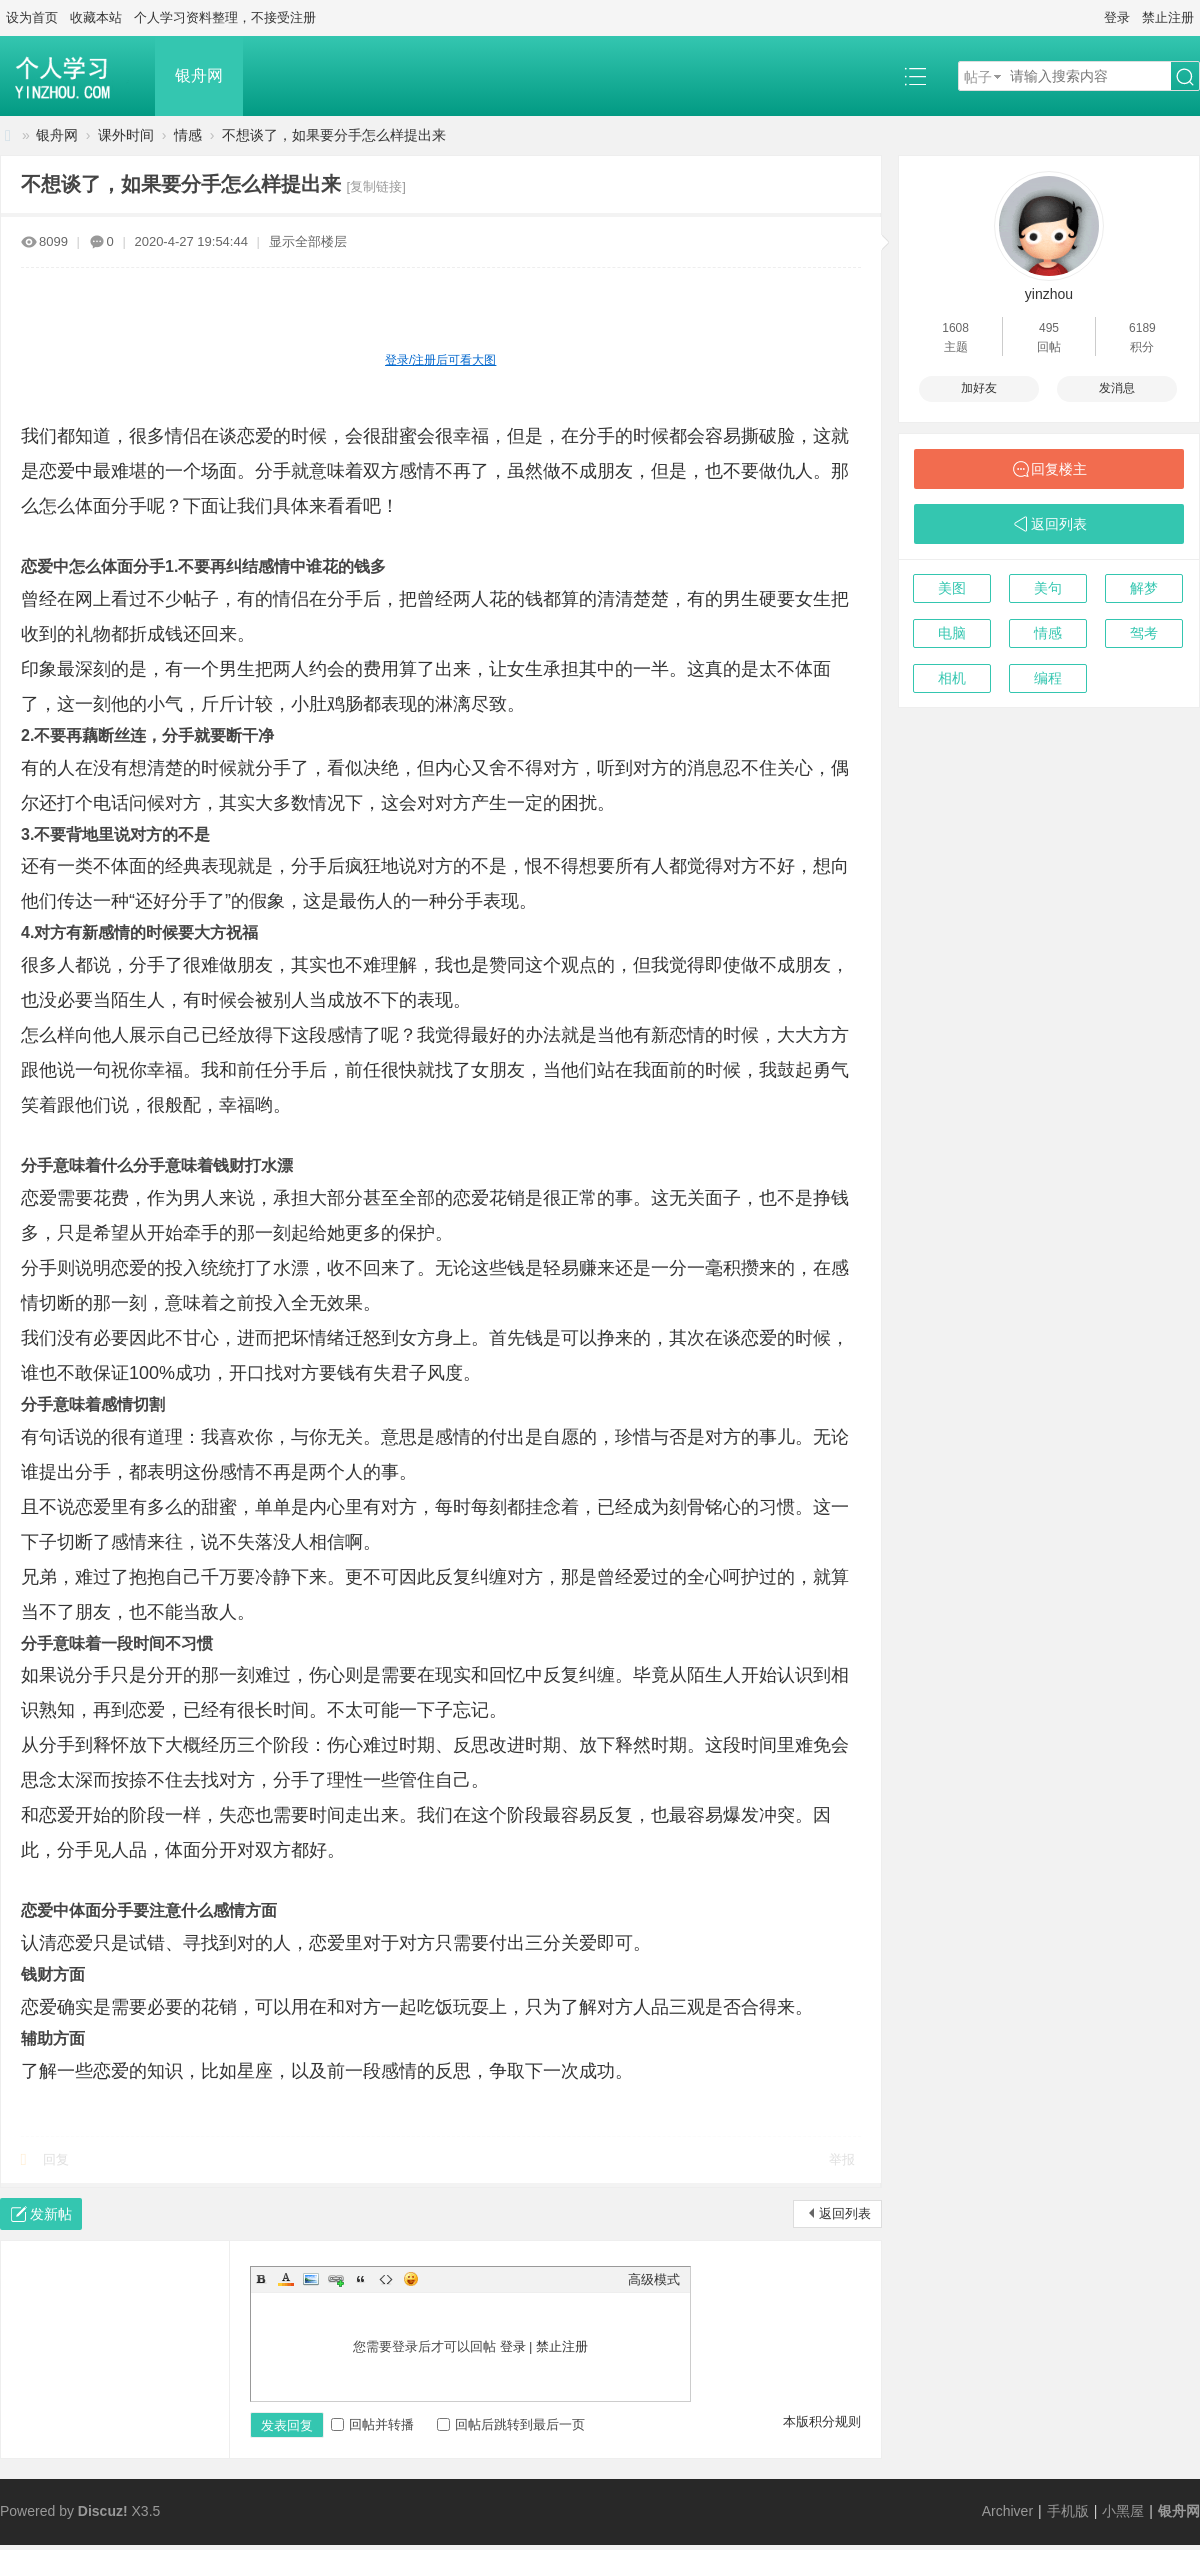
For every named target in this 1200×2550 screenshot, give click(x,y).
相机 (952, 678)
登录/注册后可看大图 (440, 360)
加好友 (979, 388)
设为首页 (32, 17)
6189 (1142, 328)
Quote (361, 2279)
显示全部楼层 (308, 241)
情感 (188, 135)
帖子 (978, 77)
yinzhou (1049, 294)
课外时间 (126, 135)
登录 (1117, 17)
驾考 (1144, 633)
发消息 (1117, 388)
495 (1049, 328)
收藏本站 (96, 17)
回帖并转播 (372, 2424)
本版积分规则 (822, 2421)
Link (336, 2279)
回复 (56, 2159)
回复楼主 (1059, 469)
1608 (955, 328)
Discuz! (103, 2511)
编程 (1048, 678)
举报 (842, 2159)
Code (386, 2279)
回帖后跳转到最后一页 (511, 2424)
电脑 (952, 633)
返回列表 (845, 2213)
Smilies (411, 2279)
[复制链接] (376, 186)
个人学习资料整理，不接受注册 (225, 17)
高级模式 (654, 2279)
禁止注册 (1168, 17)
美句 (1048, 588)
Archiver (1007, 2511)
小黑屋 (1123, 2511)
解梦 (1144, 588)
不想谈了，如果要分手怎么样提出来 (334, 135)
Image (311, 2279)
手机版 (1068, 2511)
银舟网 (199, 75)
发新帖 (51, 2214)
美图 (952, 588)
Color (286, 2279)
